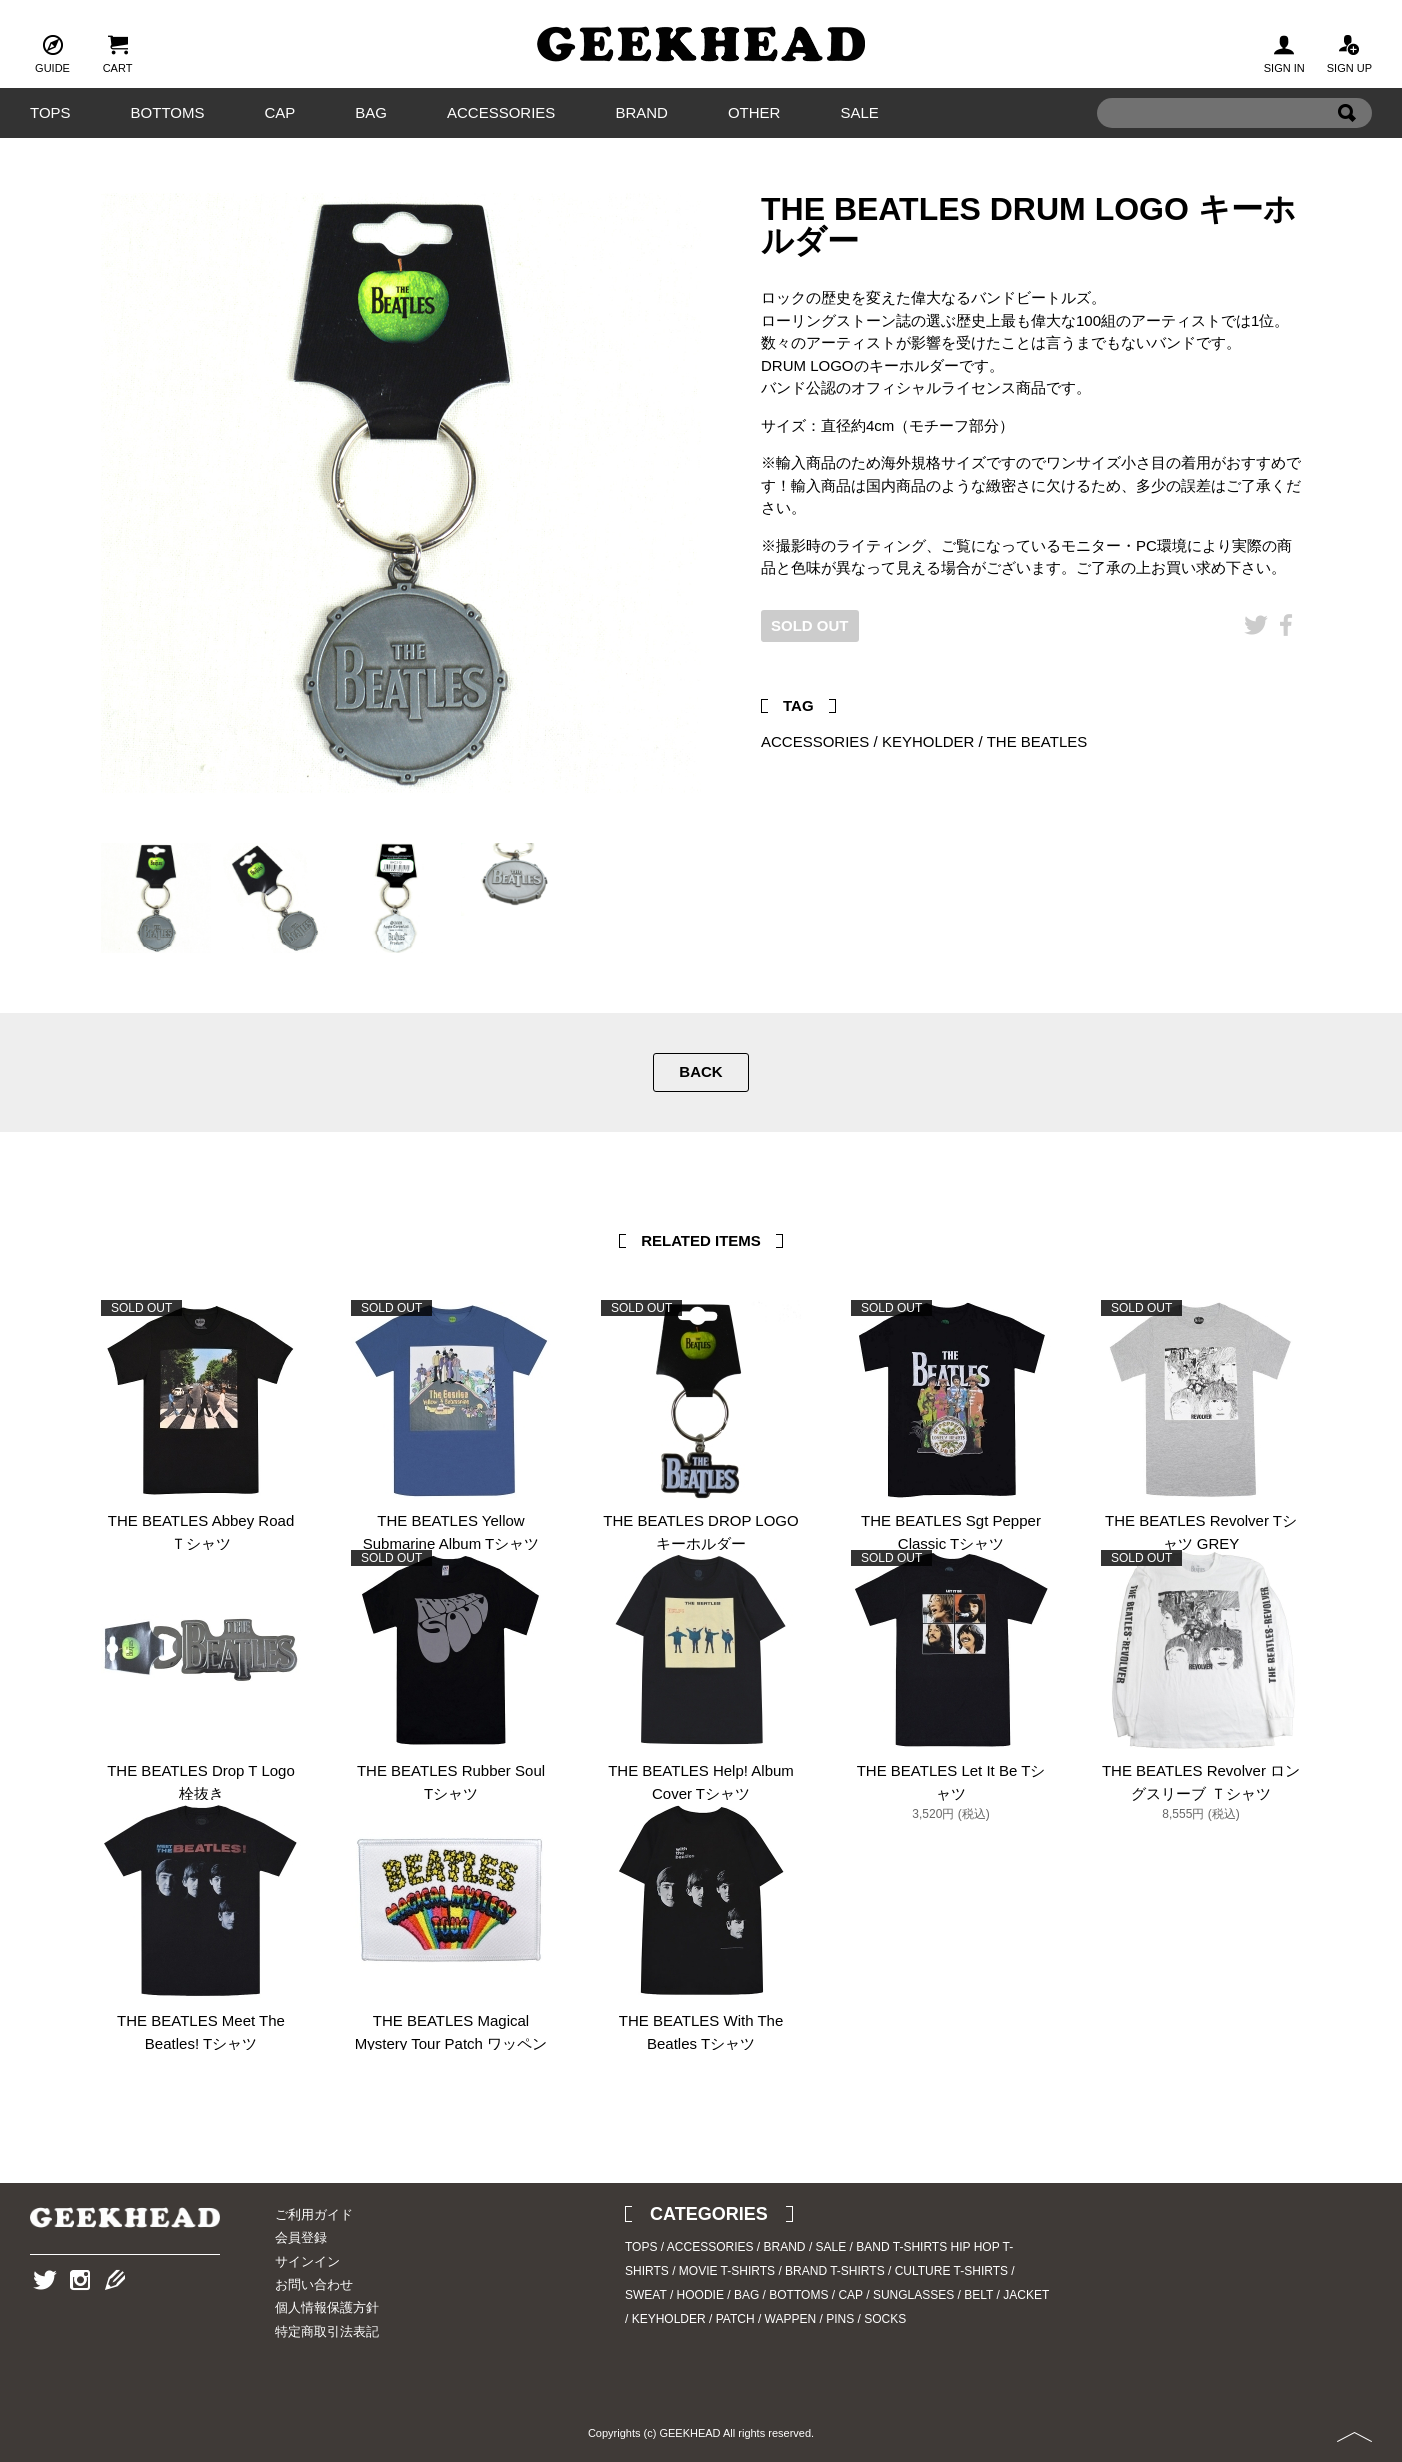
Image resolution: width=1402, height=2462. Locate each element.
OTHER (754, 112)
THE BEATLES (1037, 741)
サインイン (307, 2261)
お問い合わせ (314, 2284)
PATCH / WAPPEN (766, 2319)
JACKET (1026, 2295)
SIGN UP (1349, 52)
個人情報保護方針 (327, 2307)
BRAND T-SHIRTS (835, 2271)
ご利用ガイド (314, 2214)
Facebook (1286, 655)
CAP (279, 112)
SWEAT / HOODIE (674, 2295)
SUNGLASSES (913, 2295)
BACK (700, 1071)
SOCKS (885, 2319)
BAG (371, 112)
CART (118, 52)
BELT (978, 2295)
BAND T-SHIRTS (901, 2247)
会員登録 (301, 2237)
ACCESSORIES (501, 112)
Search (1347, 143)
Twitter (1256, 655)
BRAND (641, 112)
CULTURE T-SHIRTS (951, 2271)
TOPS (50, 112)
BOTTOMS (168, 112)
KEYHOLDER (928, 741)
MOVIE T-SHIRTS (727, 2271)
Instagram (80, 2310)
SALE (859, 112)
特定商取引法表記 (327, 2331)
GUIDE (52, 52)
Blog (115, 2310)
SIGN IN (1284, 52)
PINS (840, 2319)
